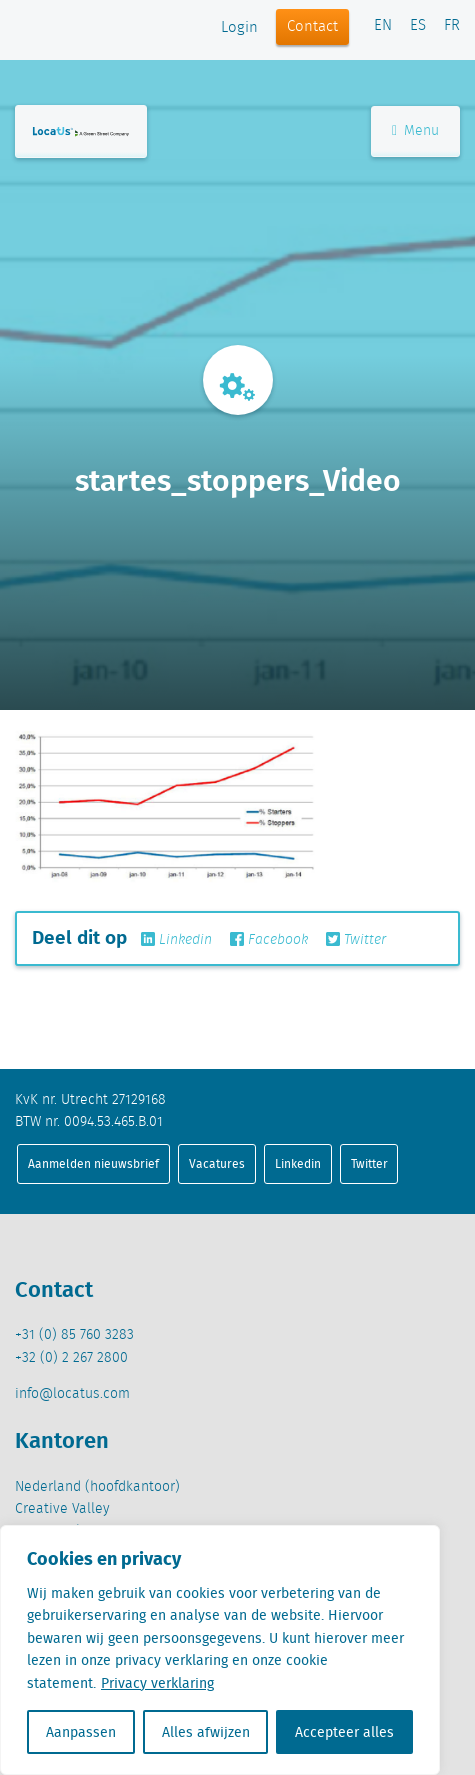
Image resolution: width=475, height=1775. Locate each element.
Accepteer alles (344, 1732)
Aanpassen (81, 1732)
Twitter (356, 940)
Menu (415, 131)
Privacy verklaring (157, 1683)
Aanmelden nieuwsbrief (93, 1163)
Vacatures (217, 1163)
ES (418, 26)
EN (383, 26)
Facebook (269, 940)
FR (452, 26)
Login (239, 28)
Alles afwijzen (206, 1732)
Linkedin (176, 940)
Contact (312, 27)
